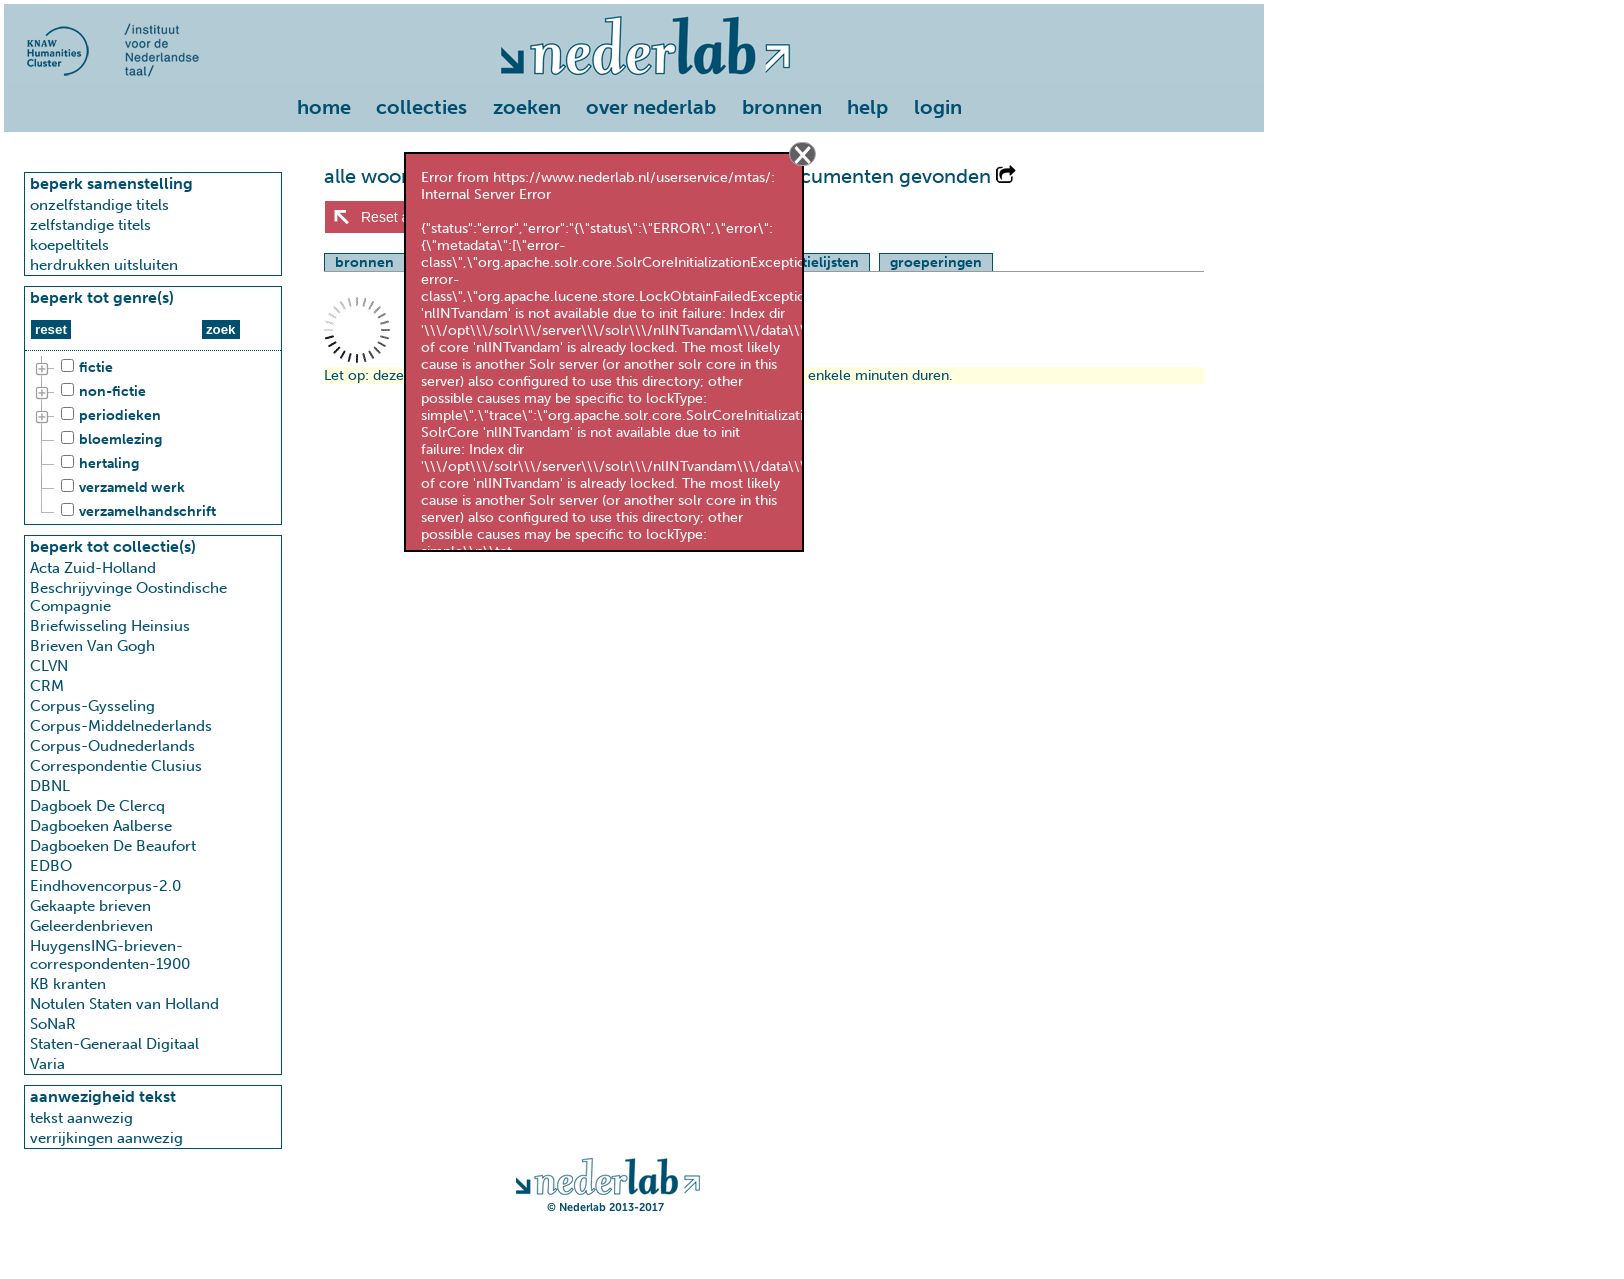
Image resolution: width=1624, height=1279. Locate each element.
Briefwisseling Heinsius (110, 626)
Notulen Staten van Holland (124, 1004)
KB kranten (68, 984)
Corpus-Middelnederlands (121, 726)
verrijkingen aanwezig (106, 1138)
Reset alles (395, 217)
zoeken (527, 107)
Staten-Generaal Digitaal (114, 1044)
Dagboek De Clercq (97, 806)
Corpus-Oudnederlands (112, 746)
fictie (84, 368)
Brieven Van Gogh (92, 646)
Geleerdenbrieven (91, 926)
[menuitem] (329, 109)
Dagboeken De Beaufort (113, 846)
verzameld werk (120, 488)
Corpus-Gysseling (92, 706)
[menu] (634, 103)
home (324, 107)
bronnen (782, 107)
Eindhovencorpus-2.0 (105, 886)
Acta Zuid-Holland (93, 568)
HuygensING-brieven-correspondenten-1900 (110, 955)
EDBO (51, 866)
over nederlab (651, 107)
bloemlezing (108, 440)
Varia (47, 1064)
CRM (47, 686)
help (867, 107)
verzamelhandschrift (135, 512)
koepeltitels (69, 245)
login (938, 107)
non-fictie (100, 392)
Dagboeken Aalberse (101, 826)
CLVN (49, 666)
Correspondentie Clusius (116, 766)
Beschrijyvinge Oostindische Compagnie (128, 597)
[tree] (153, 440)
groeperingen (936, 262)
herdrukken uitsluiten (104, 265)
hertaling (97, 464)
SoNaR (53, 1024)
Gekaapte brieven (90, 906)
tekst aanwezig (81, 1118)
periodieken (108, 416)
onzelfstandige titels (99, 205)
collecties (421, 107)
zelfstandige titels (90, 225)
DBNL (50, 786)
